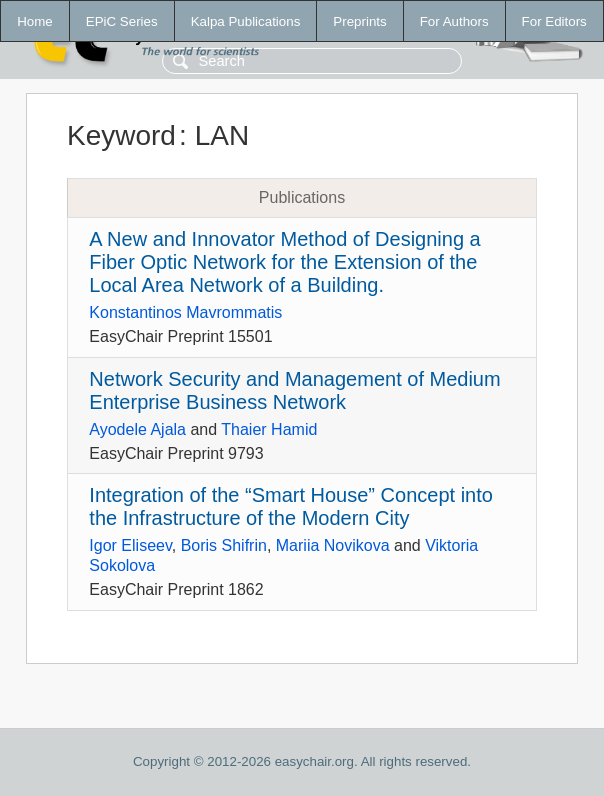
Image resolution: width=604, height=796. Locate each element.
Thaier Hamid (269, 429)
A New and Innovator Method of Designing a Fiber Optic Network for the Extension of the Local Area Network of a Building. (284, 262)
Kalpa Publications (246, 21)
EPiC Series (122, 21)
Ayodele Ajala (137, 429)
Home (35, 21)
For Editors (554, 21)
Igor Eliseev (130, 545)
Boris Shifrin (224, 545)
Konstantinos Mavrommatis (185, 312)
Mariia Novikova (333, 545)
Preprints (359, 21)
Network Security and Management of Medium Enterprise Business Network (294, 390)
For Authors (454, 21)
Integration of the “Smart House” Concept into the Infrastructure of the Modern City (291, 506)
